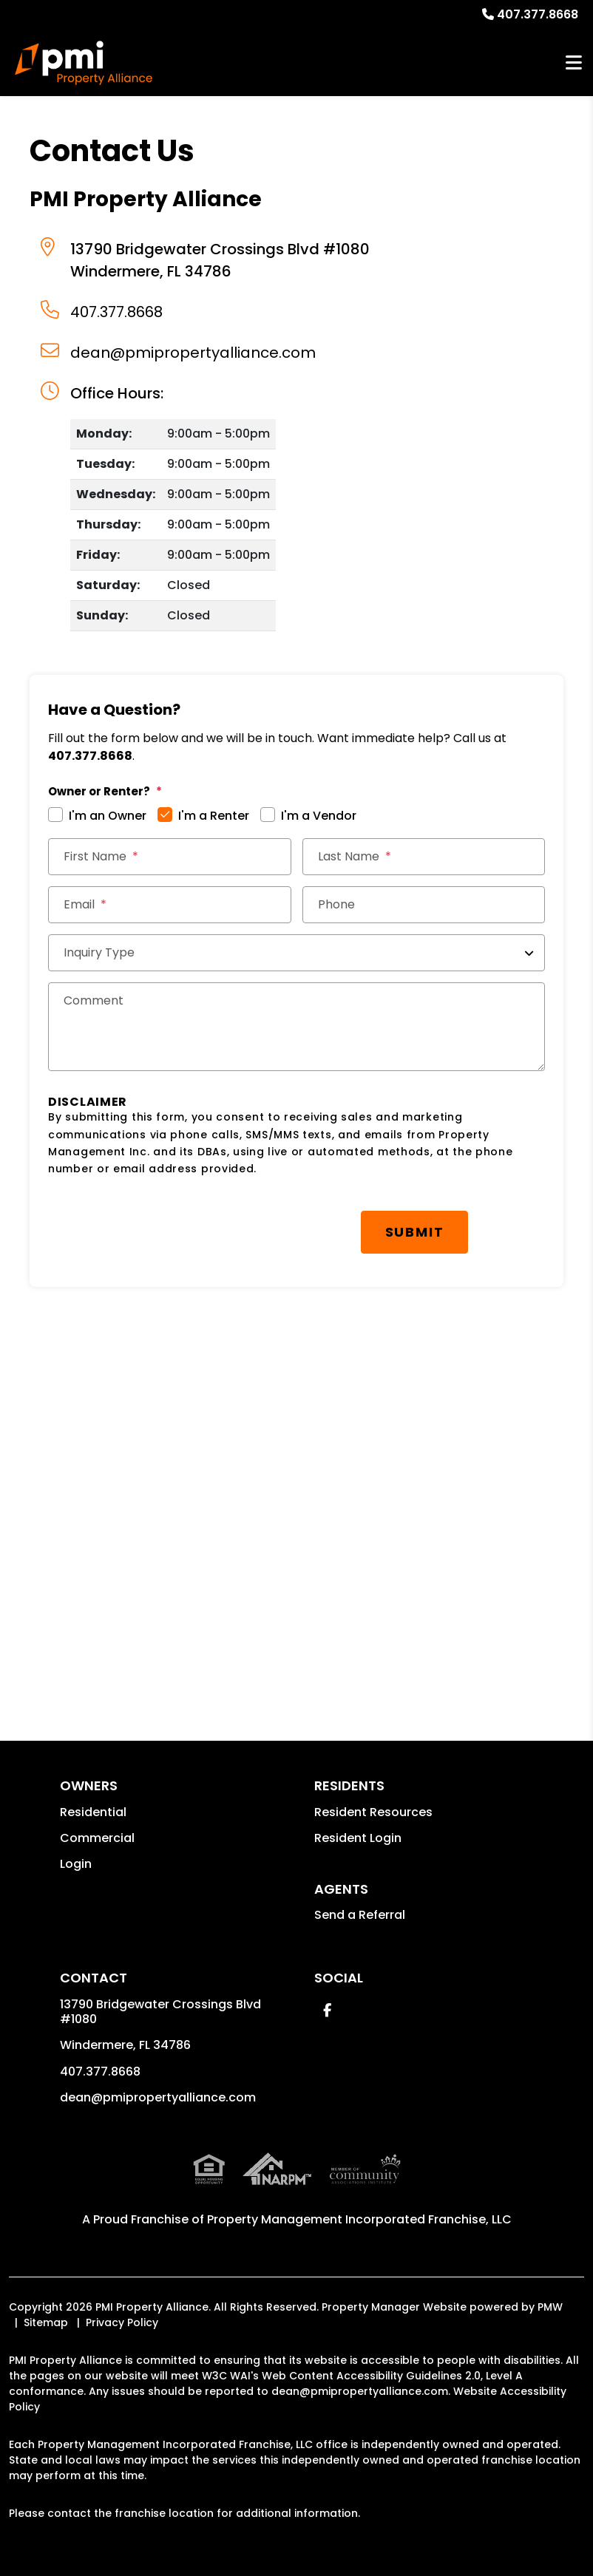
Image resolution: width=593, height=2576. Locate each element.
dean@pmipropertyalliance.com (193, 352)
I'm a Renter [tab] (213, 815)
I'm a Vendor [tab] (318, 815)
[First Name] (169, 856)
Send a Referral (359, 1914)
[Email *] (169, 904)
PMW (550, 2307)
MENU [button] (574, 63)
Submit (414, 1232)
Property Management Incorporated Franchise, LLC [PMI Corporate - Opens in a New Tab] (359, 2219)
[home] (83, 63)
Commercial (97, 1837)
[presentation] (160, 1225)
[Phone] (423, 904)
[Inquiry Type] (296, 952)
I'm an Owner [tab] (107, 815)
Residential (93, 1812)
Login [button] (76, 1863)
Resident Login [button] (357, 1837)
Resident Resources (373, 1812)
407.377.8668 (537, 14)
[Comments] (296, 1026)
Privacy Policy (122, 2322)
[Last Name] (423, 856)
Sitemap (46, 2322)
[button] (327, 2010)
